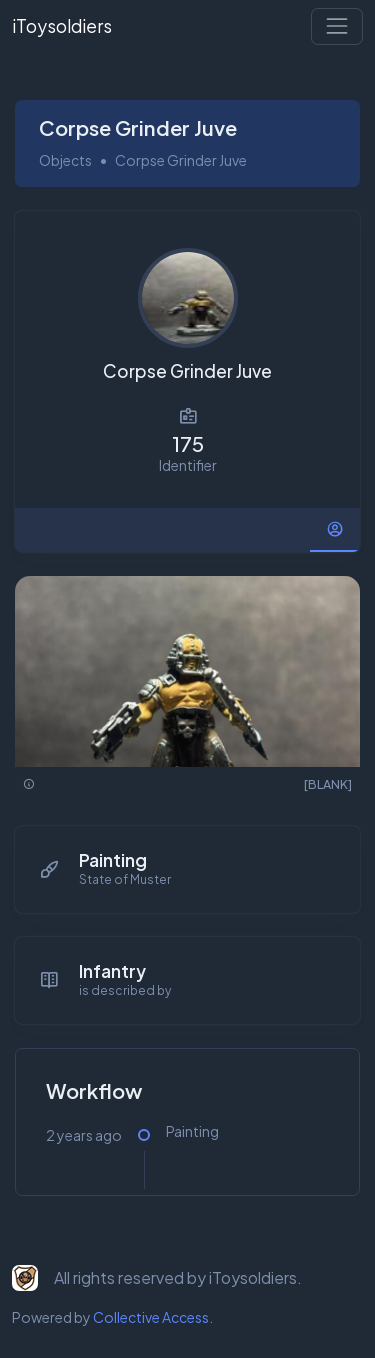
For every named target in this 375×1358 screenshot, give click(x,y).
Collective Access (151, 1317)
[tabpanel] (187, 898)
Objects (65, 160)
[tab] (335, 530)
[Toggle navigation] (337, 26)
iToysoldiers (62, 26)
